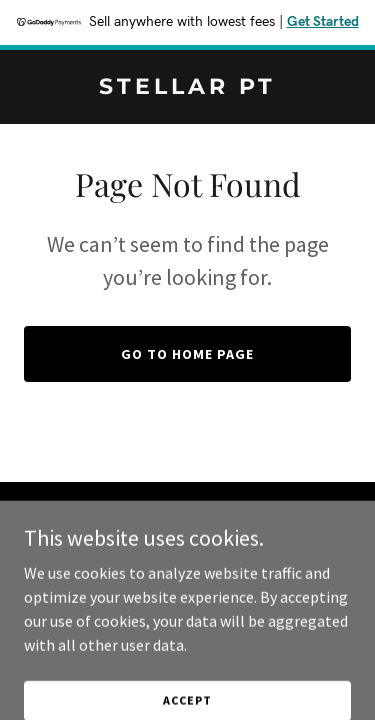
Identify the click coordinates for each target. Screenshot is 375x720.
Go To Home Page (187, 354)
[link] (187, 88)
